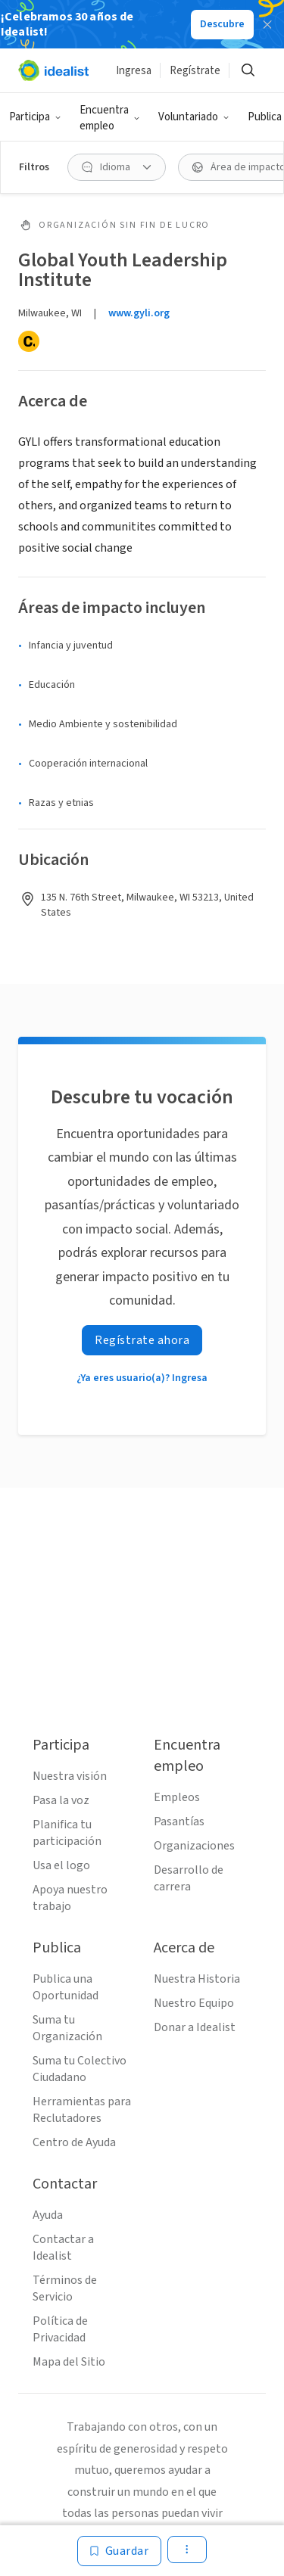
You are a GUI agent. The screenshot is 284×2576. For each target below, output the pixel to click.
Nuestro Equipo (194, 2003)
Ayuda (48, 2215)
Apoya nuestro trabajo (70, 1898)
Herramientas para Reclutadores (82, 2109)
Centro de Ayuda (74, 2142)
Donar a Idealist (195, 2027)
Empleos (177, 1797)
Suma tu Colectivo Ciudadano (79, 2069)
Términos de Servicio (65, 2288)
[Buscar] (247, 70)
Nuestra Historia (197, 1979)
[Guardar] (119, 2551)
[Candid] (28, 341)
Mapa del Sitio (69, 2362)
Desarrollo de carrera (188, 1878)
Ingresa (133, 71)
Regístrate (195, 71)
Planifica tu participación (67, 1833)
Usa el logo (61, 1865)
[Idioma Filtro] (116, 167)
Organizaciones (194, 1845)
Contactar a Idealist (63, 2247)
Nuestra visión (70, 1776)
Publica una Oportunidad (65, 1987)
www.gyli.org (139, 313)
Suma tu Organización (67, 2028)
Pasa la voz (61, 1800)
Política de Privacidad (60, 2329)
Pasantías (179, 1821)
